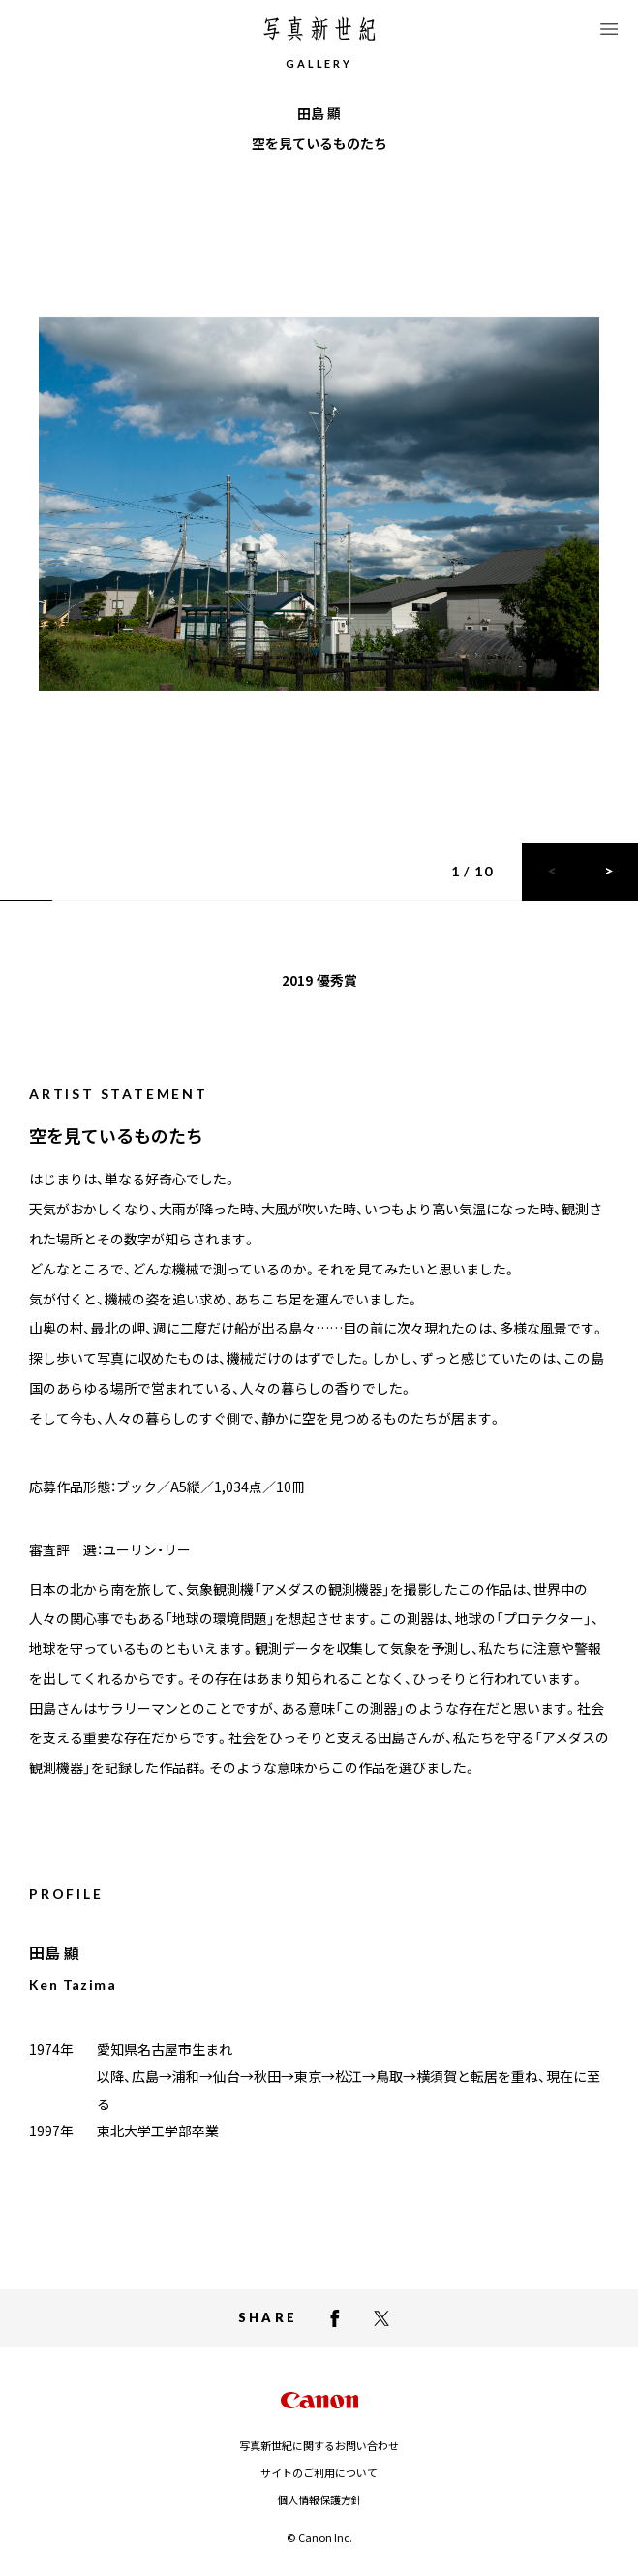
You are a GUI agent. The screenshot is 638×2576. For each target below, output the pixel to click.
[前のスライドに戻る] (551, 872)
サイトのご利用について (319, 2472)
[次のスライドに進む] (609, 872)
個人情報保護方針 (319, 2499)
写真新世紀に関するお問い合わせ (319, 2445)
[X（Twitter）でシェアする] (381, 2318)
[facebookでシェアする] (335, 2318)
